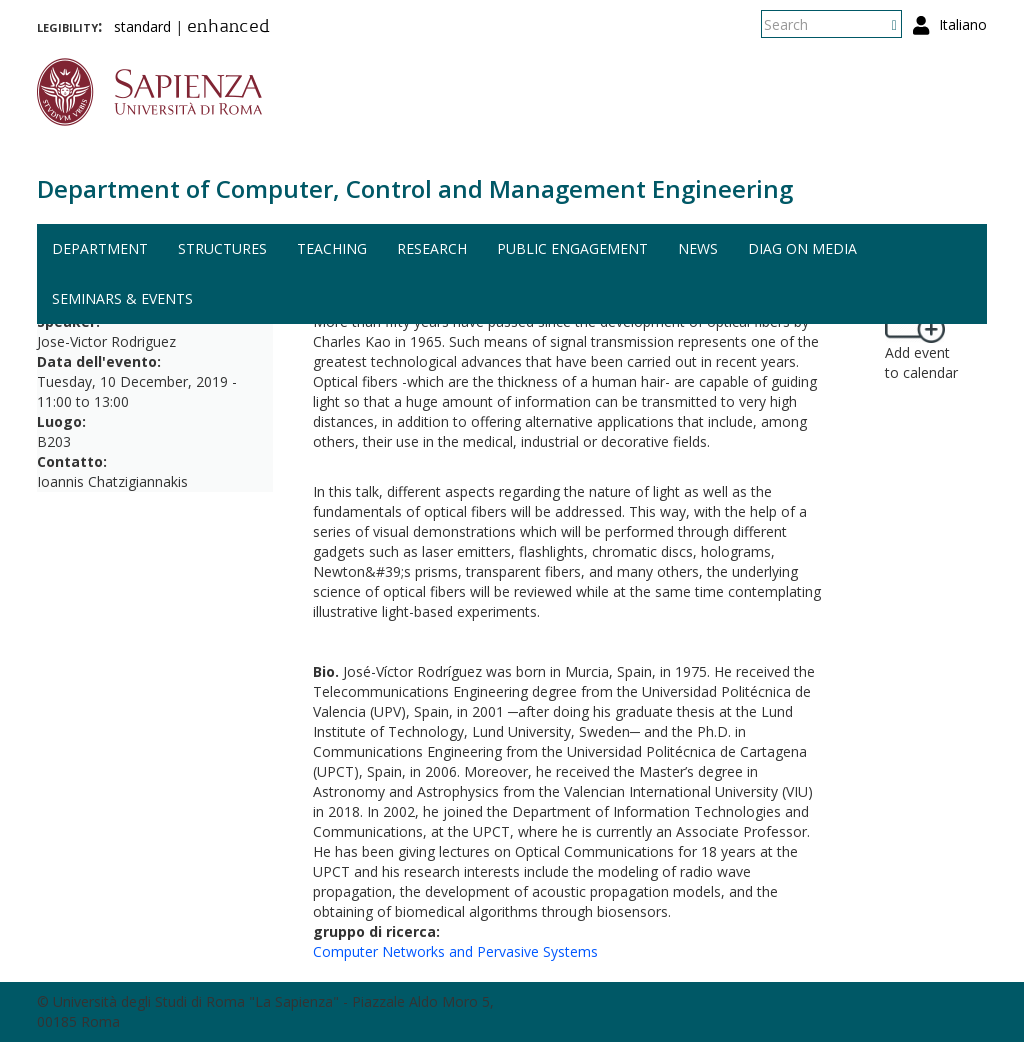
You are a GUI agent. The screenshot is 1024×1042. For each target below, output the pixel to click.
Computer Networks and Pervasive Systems (455, 951)
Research (432, 248)
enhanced (228, 28)
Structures (222, 248)
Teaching (332, 248)
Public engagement (572, 248)
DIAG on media (802, 248)
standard (142, 26)
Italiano (963, 24)
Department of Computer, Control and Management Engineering (415, 188)
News (698, 248)
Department (100, 248)
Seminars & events (122, 298)
